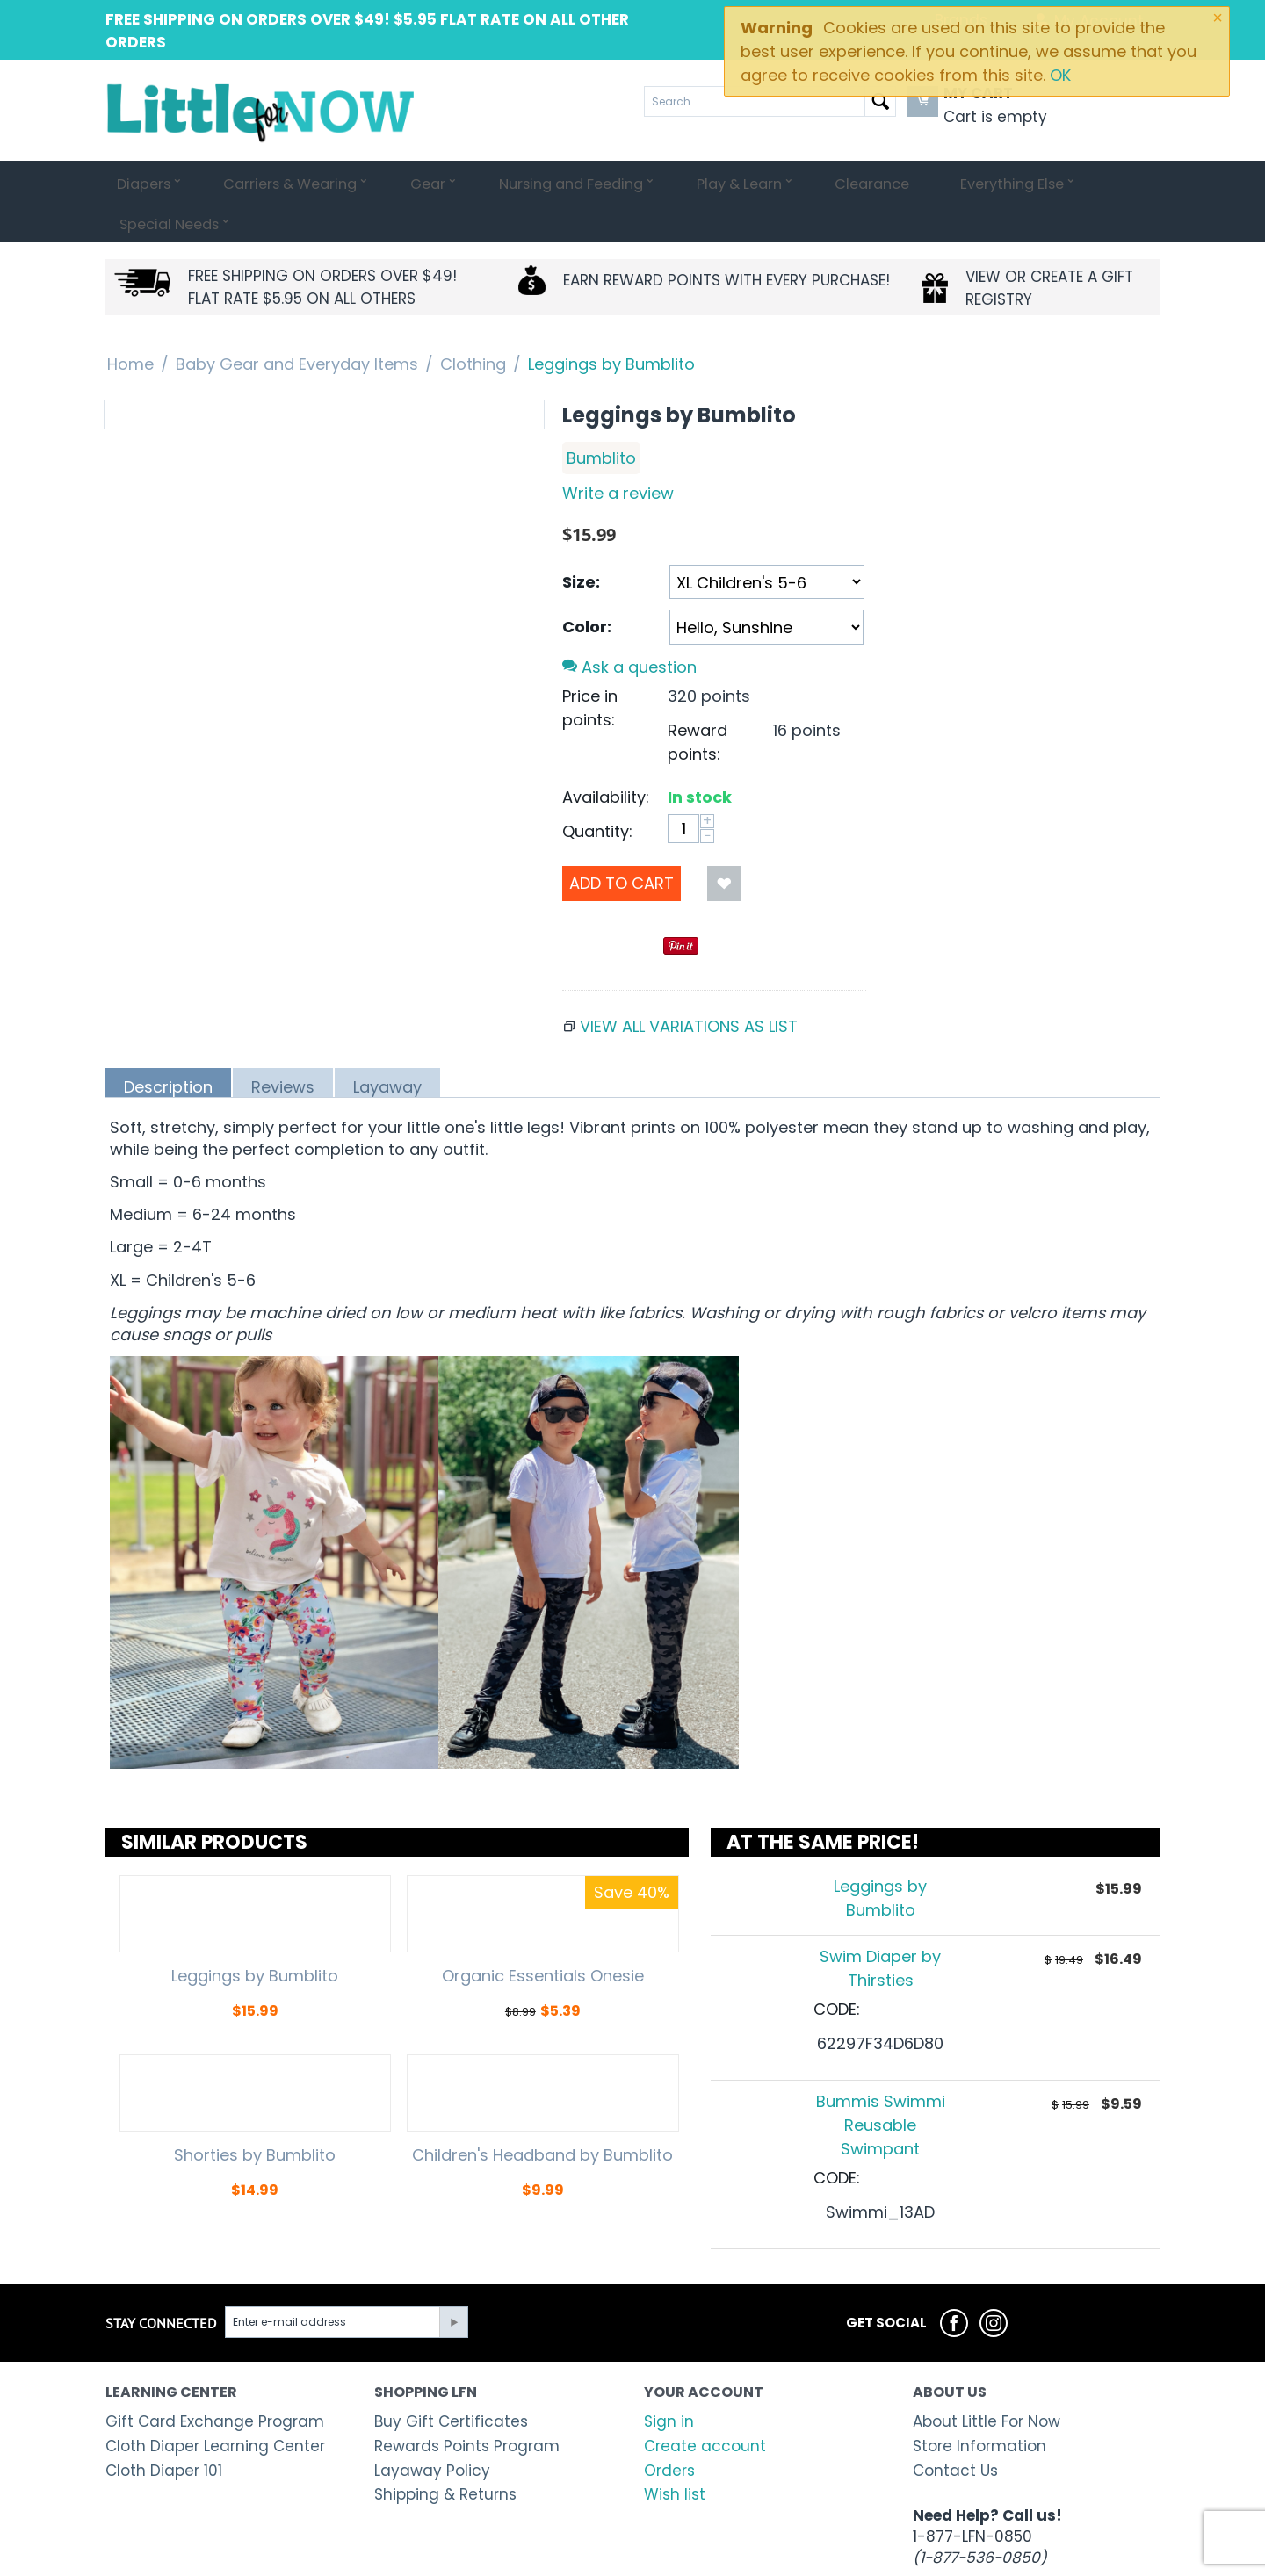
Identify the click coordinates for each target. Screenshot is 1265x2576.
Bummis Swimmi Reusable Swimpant (880, 2084)
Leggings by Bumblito (254, 1935)
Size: (581, 541)
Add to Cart (621, 843)
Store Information (979, 2405)
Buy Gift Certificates (451, 2381)
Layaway (387, 1046)
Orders (669, 2430)
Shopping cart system (517, 2559)
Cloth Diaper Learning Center (215, 2405)
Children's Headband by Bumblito (542, 2115)
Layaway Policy (432, 2430)
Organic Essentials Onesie (543, 1935)
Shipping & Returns (445, 2453)
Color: (586, 586)
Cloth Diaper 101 (163, 2430)
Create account (705, 2405)
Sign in (669, 2381)
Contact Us (955, 2430)
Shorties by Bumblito (255, 2115)
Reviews (282, 1046)
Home (130, 324)
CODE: (836, 1969)
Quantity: (597, 791)
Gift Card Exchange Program (214, 2381)
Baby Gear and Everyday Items (297, 324)
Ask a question (629, 627)
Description (168, 1046)
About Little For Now (986, 2381)
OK (1060, 75)
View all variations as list (689, 986)
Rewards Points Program (467, 2405)
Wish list (674, 2453)
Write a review (618, 453)
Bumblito (601, 418)
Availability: (605, 757)
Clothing (473, 324)
